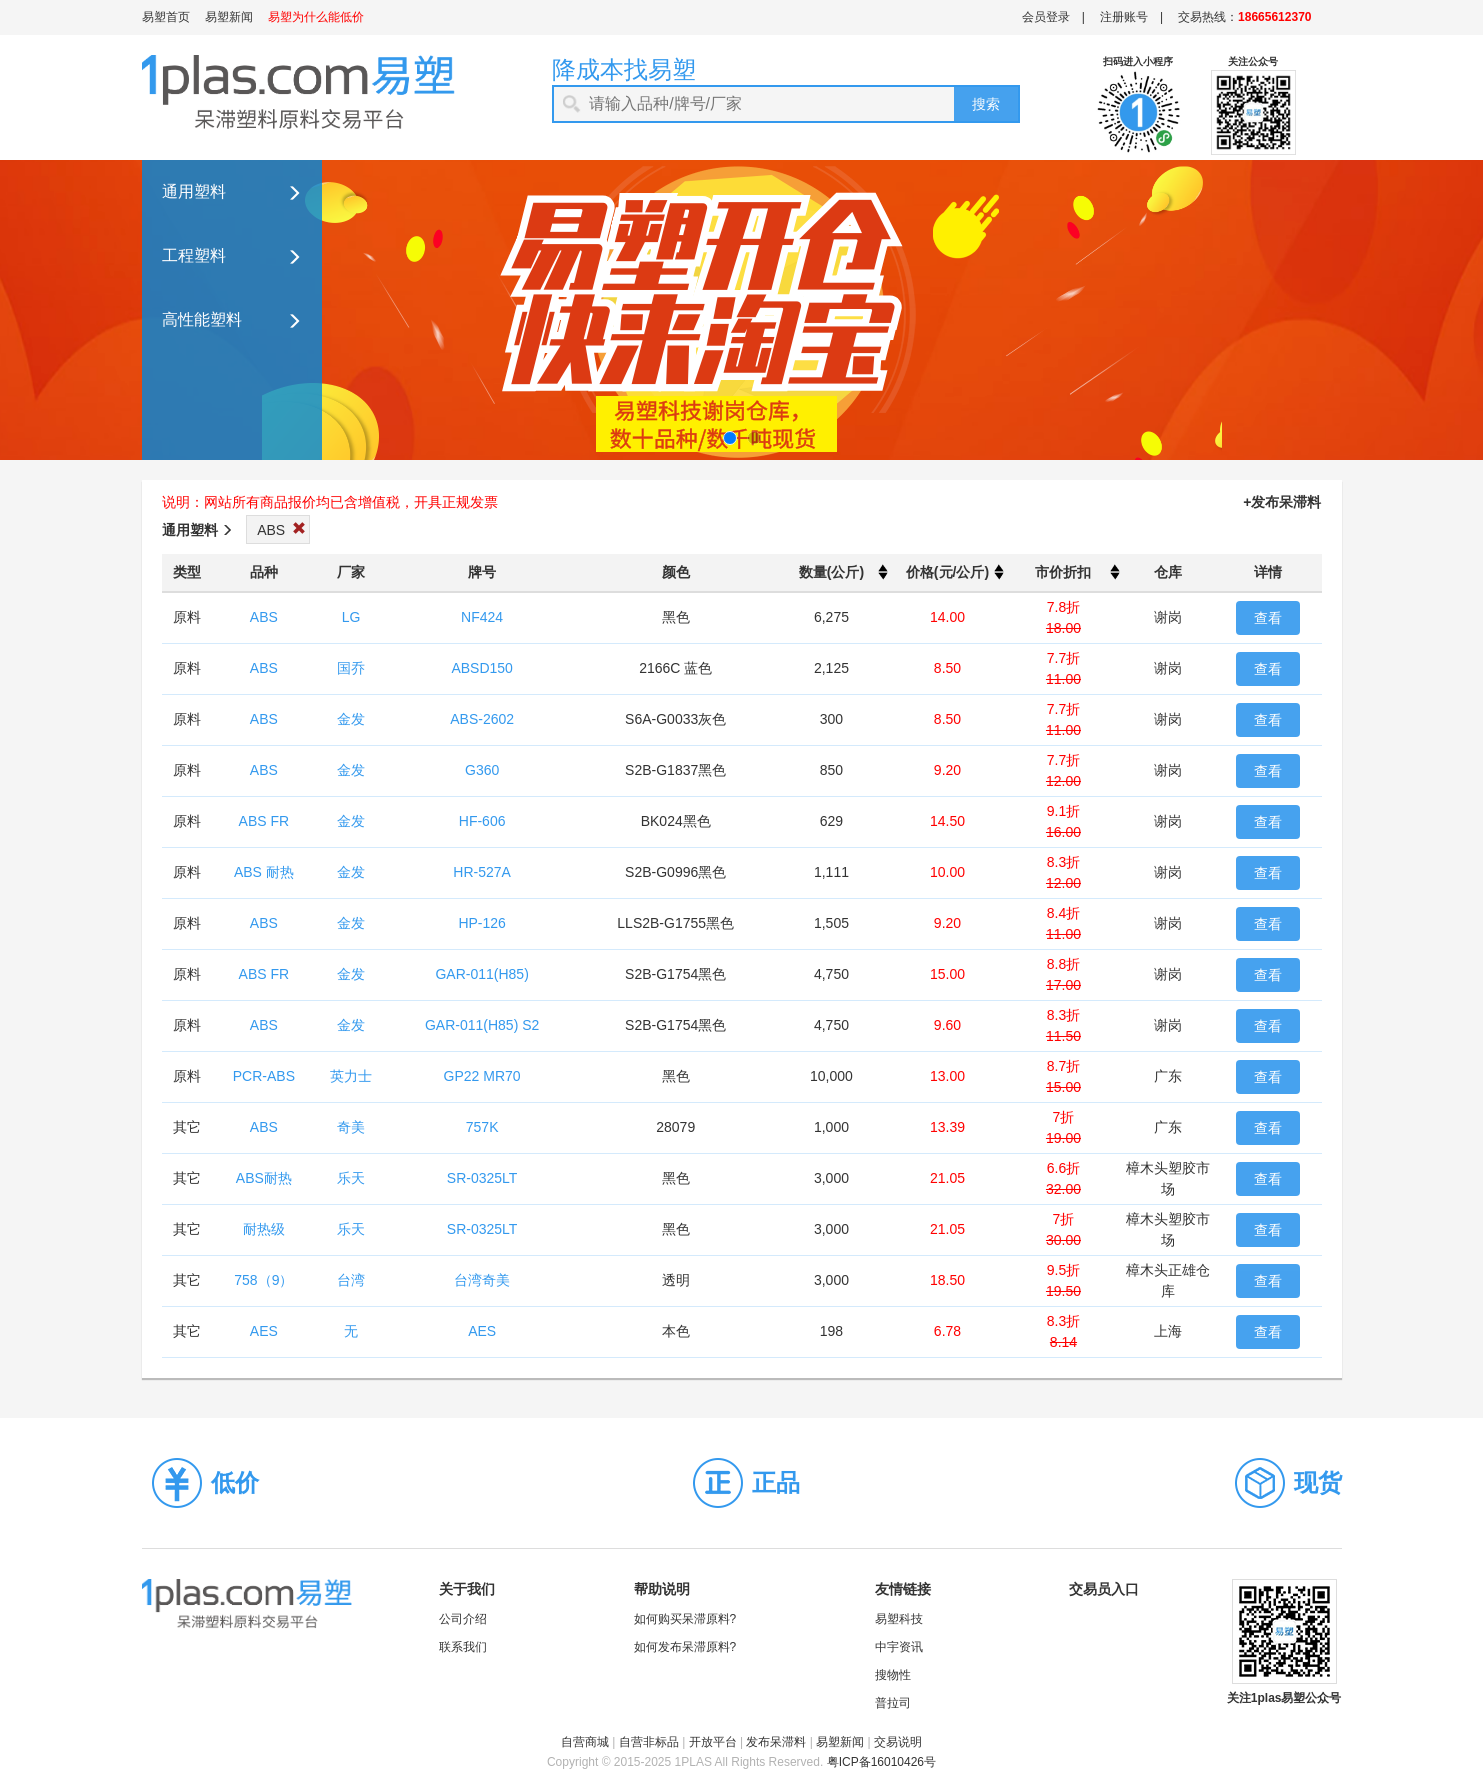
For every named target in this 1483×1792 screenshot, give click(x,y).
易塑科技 (899, 1619)
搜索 (986, 104)
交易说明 (898, 1742)
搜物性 (893, 1675)
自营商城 (585, 1742)
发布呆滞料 (776, 1742)
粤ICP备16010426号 (881, 1762)
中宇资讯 (899, 1647)
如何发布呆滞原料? (685, 1647)
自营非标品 (649, 1742)
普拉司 (893, 1703)
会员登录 (1046, 17)
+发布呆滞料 (1282, 502)
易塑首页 (166, 17)
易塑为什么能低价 (316, 17)
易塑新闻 (229, 17)
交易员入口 (1104, 1589)
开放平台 (713, 1742)
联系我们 (463, 1647)
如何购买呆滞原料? (685, 1619)
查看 (1268, 618)
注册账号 (1124, 17)
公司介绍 (463, 1619)
